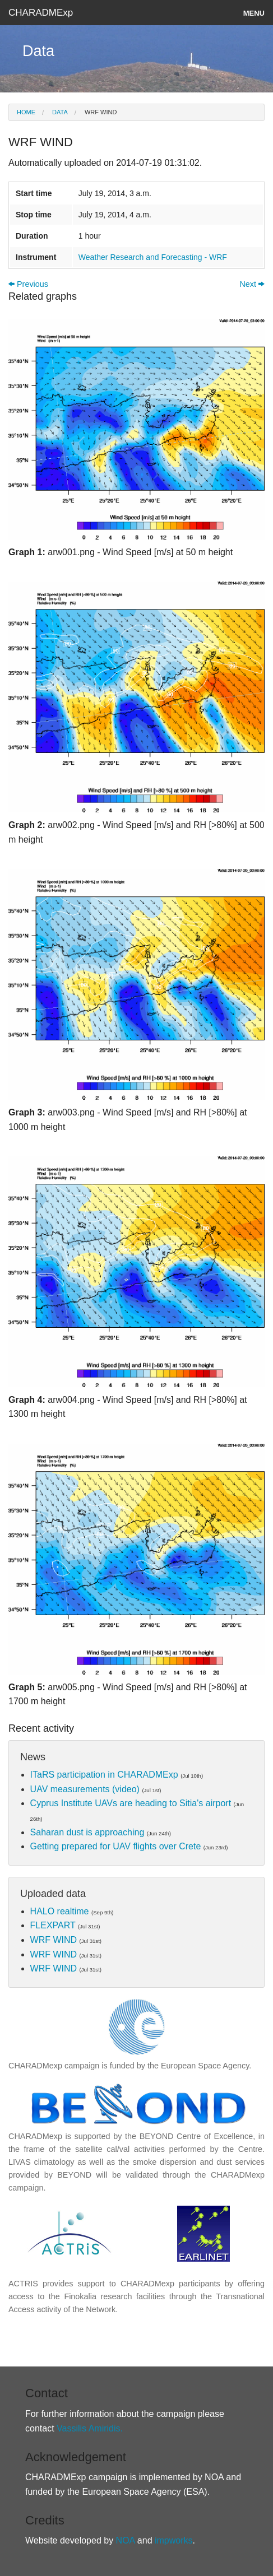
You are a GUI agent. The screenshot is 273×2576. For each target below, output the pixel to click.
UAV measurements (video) (85, 1789)
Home (26, 112)
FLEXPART (53, 1925)
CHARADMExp (40, 12)
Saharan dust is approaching (87, 1832)
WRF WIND (100, 112)
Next (252, 284)
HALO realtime (59, 1911)
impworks (172, 2540)
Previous (28, 284)
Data (59, 112)
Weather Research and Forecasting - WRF (152, 257)
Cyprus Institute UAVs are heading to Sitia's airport (130, 1803)
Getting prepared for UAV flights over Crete (115, 1846)
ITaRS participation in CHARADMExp (104, 1774)
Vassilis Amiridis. (90, 2428)
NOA (125, 2540)
